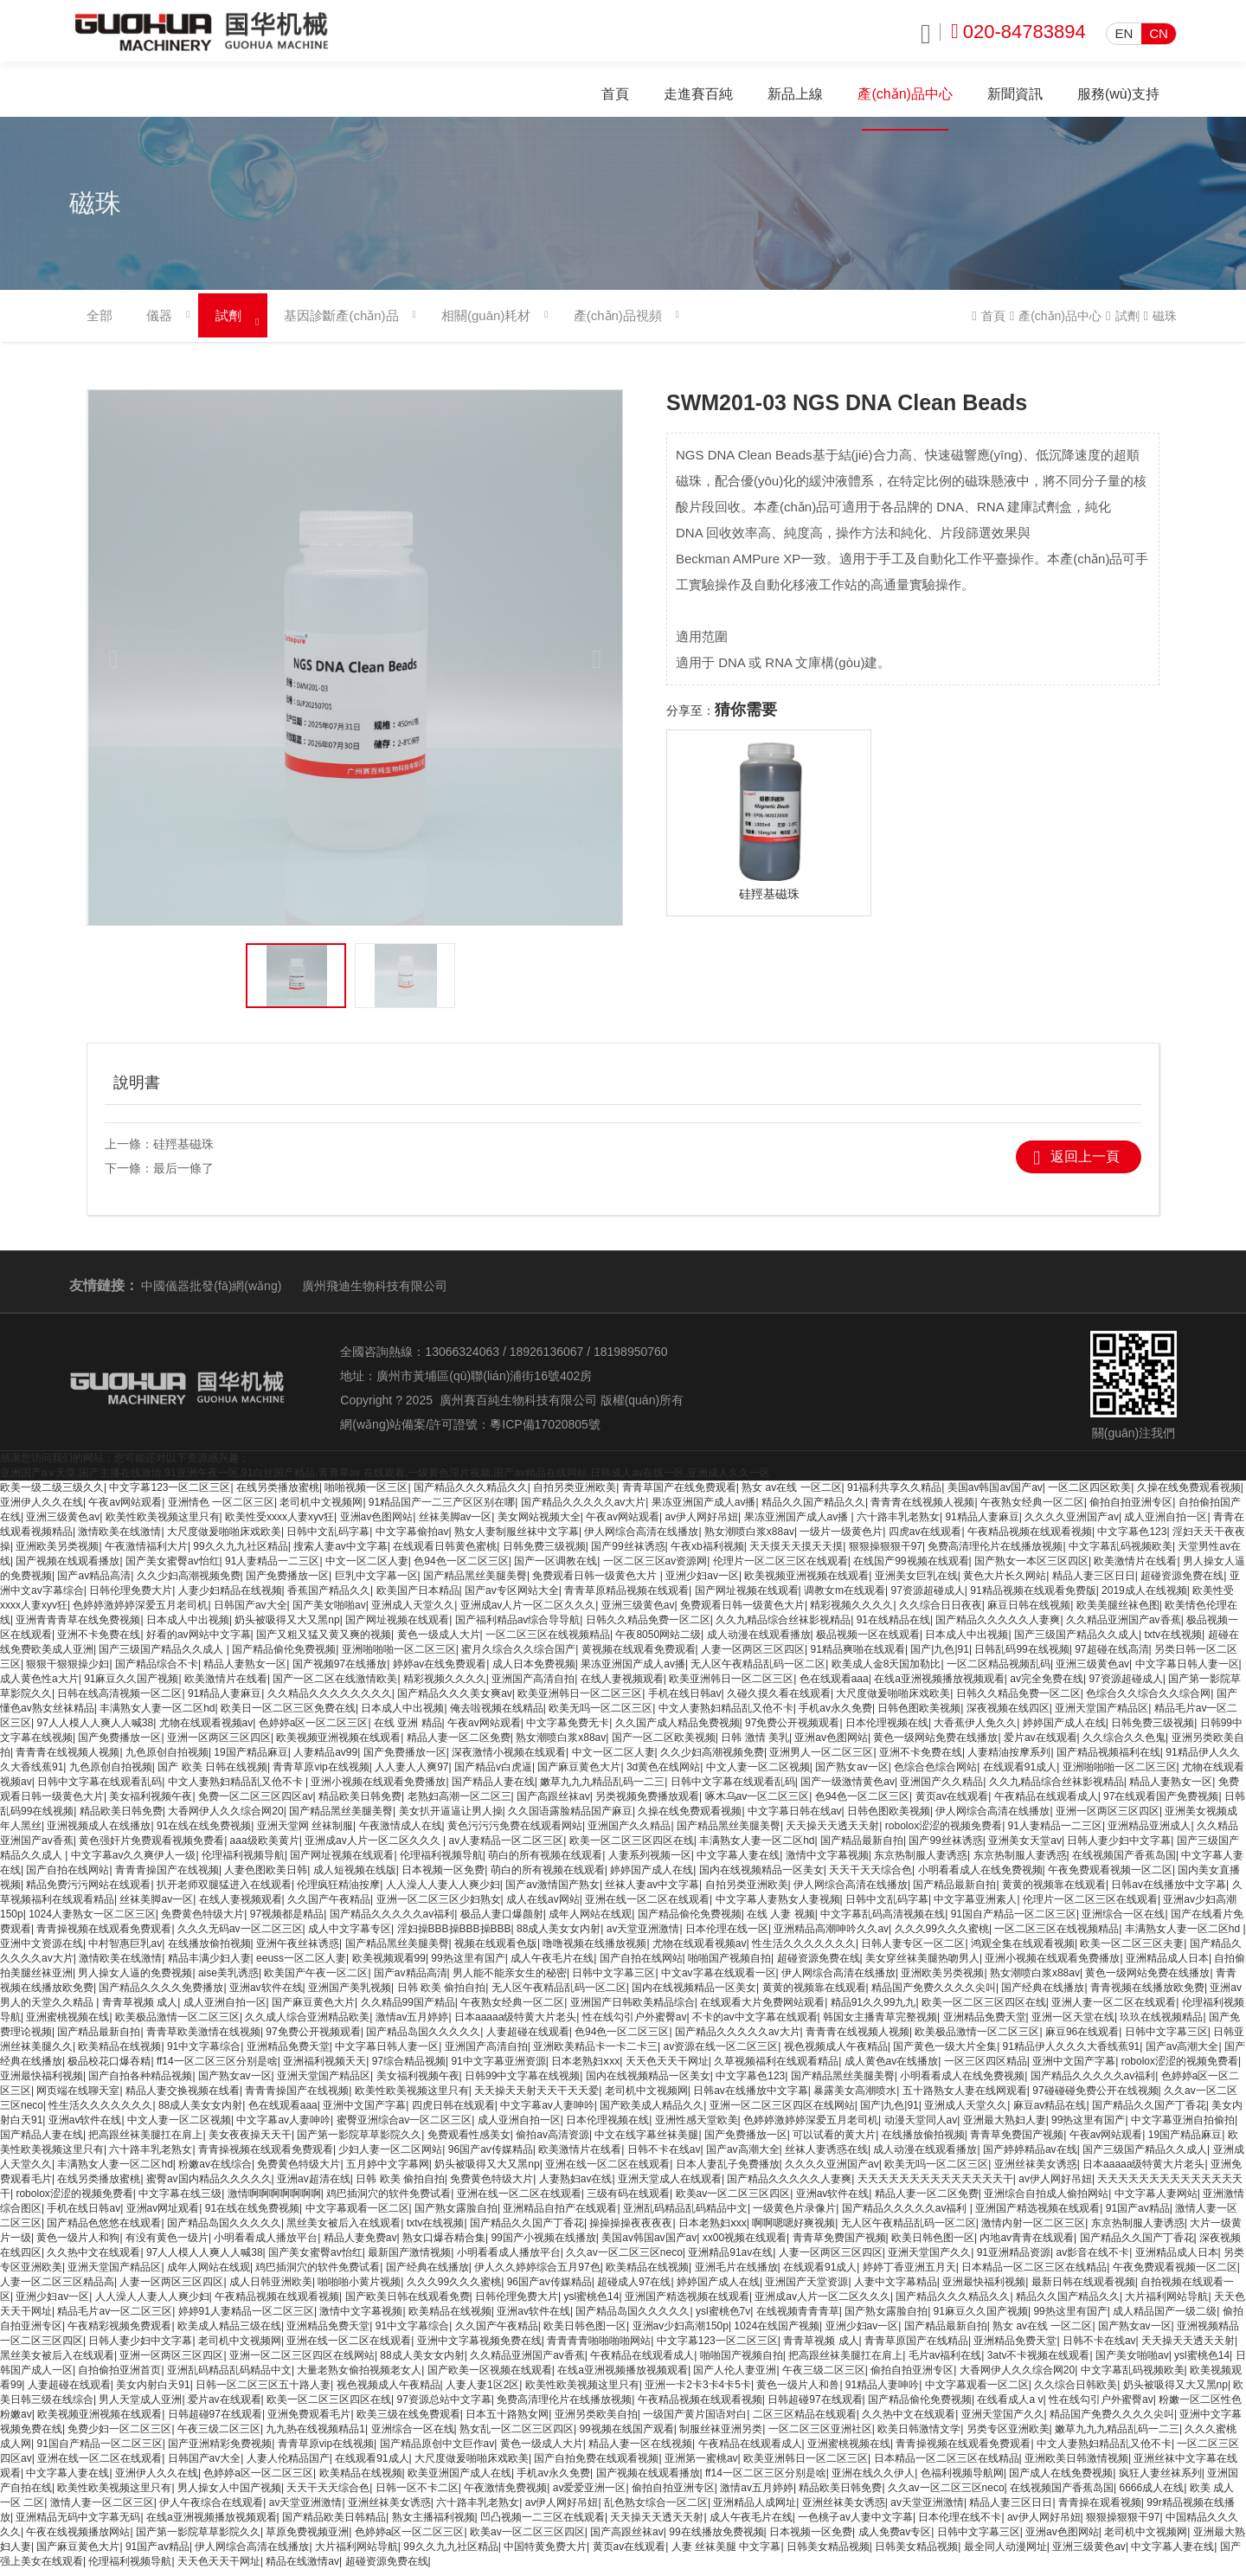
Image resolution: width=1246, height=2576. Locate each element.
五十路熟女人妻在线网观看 (964, 2097)
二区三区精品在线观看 (805, 2421)
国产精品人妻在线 (493, 1789)
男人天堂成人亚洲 (140, 2406)
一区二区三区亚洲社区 (820, 2436)
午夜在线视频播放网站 (78, 2539)
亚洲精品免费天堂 (984, 2024)
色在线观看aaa (834, 1686)
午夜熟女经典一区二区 (1032, 1509)
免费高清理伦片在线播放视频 (995, 1553)
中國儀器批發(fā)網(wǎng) (211, 1293)
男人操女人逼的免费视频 (135, 1980)
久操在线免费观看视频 (1189, 1494)
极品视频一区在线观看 (868, 1641)
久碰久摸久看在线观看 (779, 1700)
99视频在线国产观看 (626, 2436)
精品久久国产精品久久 (813, 1509)
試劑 (1127, 324)
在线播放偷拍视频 (209, 1950)
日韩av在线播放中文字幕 (1168, 1891)
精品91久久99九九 (873, 2009)
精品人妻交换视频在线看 (182, 2097)
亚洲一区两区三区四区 (219, 1744)
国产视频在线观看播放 (67, 1568)
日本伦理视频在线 (886, 1730)
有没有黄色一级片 (167, 2245)
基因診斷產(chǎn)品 (341, 323)
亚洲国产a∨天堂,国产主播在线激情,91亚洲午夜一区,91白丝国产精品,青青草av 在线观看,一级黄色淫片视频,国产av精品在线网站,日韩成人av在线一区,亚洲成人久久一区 (385, 1480)
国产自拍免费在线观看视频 (596, 2465)
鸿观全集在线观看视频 (1023, 1950)
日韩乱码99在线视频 (1021, 1656)
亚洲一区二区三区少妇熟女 (438, 1906)
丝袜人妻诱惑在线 (826, 2156)
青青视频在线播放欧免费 (1147, 1994)
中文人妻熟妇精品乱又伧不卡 (725, 1715)
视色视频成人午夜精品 (836, 2053)
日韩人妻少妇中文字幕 (1119, 1847)
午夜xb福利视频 (707, 1553)
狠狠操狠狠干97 (885, 1553)
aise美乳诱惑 (228, 1980)
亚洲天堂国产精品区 (1101, 1715)
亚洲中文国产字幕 (1073, 2068)
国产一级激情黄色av (847, 1789)
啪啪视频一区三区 (366, 1494)
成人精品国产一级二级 (1165, 2318)
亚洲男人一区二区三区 (821, 1759)
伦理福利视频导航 (243, 1862)
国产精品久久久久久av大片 (583, 1509)
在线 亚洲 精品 (408, 1730)
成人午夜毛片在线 (552, 1965)
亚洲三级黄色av (63, 1524)
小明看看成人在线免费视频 (980, 1877)
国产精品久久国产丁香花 (1149, 2112)
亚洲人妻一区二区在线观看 (1113, 2009)
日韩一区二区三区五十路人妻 (263, 2392)
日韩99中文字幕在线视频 (522, 2083)
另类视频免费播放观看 (647, 1803)
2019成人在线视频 (1144, 1597)
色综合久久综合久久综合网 (1148, 1700)
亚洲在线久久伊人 (873, 2480)
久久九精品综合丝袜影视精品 (783, 1627)
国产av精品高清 (94, 1583)
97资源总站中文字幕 (444, 2406)
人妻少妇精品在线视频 (230, 1597)
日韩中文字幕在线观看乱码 (99, 1789)
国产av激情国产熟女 (552, 1891)
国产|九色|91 (939, 1656)
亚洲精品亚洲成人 (1149, 1833)
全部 (99, 323)
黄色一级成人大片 (438, 1641)
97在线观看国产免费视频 (1160, 1803)
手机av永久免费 (835, 1715)
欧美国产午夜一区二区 (316, 1980)
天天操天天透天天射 (832, 1833)
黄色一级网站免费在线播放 (935, 1744)
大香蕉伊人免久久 (975, 1730)
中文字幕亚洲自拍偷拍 (1183, 2127)
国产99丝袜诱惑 (628, 1553)
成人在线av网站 (543, 1906)
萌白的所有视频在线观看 (545, 1862)
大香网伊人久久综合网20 (225, 1818)
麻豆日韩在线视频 (1028, 1612)
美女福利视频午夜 (150, 1803)
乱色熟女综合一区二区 (656, 2509)
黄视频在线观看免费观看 (638, 1656)
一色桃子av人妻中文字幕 (855, 2524)
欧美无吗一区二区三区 (600, 1715)
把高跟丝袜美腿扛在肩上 (145, 2142)
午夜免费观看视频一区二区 (1110, 1877)
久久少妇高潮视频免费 (189, 1583)
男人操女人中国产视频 (229, 2495)
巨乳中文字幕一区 (376, 1583)
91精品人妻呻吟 (882, 2392)
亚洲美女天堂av (1025, 1847)
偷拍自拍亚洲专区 (1130, 1509)
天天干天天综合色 (870, 1877)
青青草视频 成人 (139, 2009)
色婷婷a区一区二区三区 (314, 1730)
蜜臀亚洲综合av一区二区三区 (404, 2127)
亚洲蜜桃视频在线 (67, 2024)
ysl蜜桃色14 (591, 2303)
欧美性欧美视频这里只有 (163, 1524)
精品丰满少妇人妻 (209, 1965)
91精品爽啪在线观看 (858, 1656)
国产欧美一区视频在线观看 (489, 2377)
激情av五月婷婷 (412, 2024)
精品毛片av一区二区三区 (114, 2318)
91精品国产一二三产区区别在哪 (442, 1509)
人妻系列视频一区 (649, 1862)
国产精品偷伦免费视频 (284, 1656)
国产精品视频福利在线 (1108, 1759)
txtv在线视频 (1173, 1641)
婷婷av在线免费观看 (440, 1671)
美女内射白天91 (152, 2392)
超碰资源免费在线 (1182, 1583)
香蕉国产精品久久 (328, 1597)
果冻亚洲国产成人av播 (704, 1509)
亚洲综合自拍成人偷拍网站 (1046, 2200)
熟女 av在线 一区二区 (791, 1494)
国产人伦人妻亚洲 (734, 2377)
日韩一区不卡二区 (417, 2495)
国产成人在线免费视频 (1061, 2480)
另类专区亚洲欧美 (1008, 2436)
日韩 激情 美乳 (755, 1744)
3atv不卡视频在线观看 (1038, 2362)
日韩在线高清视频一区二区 (119, 1700)
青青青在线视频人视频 (922, 1509)
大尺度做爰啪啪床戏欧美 (224, 1538)
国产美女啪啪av (329, 1612)
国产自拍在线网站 (67, 1877)
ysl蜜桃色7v (723, 2318)
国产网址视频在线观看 (747, 1597)
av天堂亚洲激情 (643, 1936)
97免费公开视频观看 (792, 1730)
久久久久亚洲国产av (1071, 1524)
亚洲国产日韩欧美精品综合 (632, 2009)
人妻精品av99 (325, 1759)
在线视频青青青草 (797, 2318)
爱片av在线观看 (1040, 1744)
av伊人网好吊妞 (701, 1524)
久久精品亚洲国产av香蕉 (1123, 1627)
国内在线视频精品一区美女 (761, 1877)
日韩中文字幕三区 (613, 1980)
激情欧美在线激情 (119, 1538)
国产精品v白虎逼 (493, 1774)
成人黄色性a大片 (39, 1686)
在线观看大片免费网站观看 (762, 2009)
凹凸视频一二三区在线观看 (542, 2524)
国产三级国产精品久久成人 (1076, 1641)
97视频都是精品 (287, 1921)
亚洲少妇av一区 (702, 1583)
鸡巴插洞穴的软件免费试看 (388, 2200)
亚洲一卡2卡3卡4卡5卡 (698, 2392)
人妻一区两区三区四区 (753, 1656)
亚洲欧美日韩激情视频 (1076, 2465)
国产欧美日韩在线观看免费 (407, 2303)
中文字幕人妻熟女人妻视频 (778, 1906)
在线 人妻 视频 (781, 1921)
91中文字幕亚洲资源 (498, 2068)
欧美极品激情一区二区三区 (177, 2024)
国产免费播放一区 (287, 1583)
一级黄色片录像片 (794, 2215)
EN (1124, 33)
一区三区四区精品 (985, 2068)
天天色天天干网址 (667, 2068)
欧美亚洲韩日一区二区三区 (731, 1686)
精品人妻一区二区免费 (459, 1744)
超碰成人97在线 (634, 2289)
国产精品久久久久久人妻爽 (997, 1627)
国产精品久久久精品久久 (471, 1494)
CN (1158, 33)
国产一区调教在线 (555, 1568)
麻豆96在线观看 (1082, 2039)
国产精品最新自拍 (861, 1847)
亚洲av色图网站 (377, 1524)
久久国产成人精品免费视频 (677, 1730)
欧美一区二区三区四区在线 (631, 1847)
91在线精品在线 (893, 1627)
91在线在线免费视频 (204, 1833)
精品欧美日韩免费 (359, 1803)
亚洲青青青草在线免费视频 (78, 1627)
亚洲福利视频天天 (324, 2068)
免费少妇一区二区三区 (119, 2436)
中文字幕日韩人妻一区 (1187, 1671)
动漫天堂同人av (921, 2127)
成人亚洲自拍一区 (1165, 1524)
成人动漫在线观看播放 (759, 1641)
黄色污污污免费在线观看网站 (514, 1833)
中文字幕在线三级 (180, 2200)
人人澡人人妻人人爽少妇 (443, 1891)
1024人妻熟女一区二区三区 (92, 1921)
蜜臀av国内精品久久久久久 (209, 2186)
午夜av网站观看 (125, 1509)
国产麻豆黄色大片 (578, 1774)
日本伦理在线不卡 (959, 2524)
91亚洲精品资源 (1013, 2259)
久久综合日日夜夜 (940, 1612)
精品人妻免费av (360, 2245)
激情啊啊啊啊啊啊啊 (274, 2200)
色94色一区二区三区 (461, 1568)
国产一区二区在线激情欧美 (335, 1686)
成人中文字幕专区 (349, 1936)
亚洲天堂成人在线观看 (670, 2186)
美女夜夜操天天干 (250, 2142)
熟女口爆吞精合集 (443, 2245)
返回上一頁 (1085, 1163)
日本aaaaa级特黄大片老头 (515, 2024)
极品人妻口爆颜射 (501, 1921)
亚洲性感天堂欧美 (696, 2127)
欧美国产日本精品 (417, 1597)
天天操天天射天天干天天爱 (536, 2097)
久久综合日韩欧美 (1075, 2392)
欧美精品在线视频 (119, 2053)
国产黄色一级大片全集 (945, 2053)
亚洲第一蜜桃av (701, 2465)
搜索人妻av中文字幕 (340, 1553)
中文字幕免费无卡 (567, 1730)
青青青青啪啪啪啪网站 (599, 2348)
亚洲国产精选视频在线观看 (1037, 2215)
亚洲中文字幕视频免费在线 (479, 2348)
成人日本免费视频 (533, 1671)
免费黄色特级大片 (202, 1921)
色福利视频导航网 (962, 2480)
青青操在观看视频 (1099, 2509)
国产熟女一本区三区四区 (1031, 1568)
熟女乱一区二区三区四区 (516, 2436)
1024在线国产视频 (776, 2333)
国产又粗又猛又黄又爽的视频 (323, 1641)
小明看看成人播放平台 (266, 2245)
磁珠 (1165, 324)
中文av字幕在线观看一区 (718, 1980)
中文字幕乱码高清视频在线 (882, 1921)
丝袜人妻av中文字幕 (652, 1891)
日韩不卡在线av (664, 2156)
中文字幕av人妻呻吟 (547, 2112)
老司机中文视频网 (321, 1509)
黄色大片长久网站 (1004, 1583)
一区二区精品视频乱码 (998, 1671)
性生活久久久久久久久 (804, 1950)
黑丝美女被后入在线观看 (343, 2230)
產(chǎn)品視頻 (617, 323)
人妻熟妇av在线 (576, 2186)
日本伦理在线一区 (726, 1936)
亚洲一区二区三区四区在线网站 (782, 2112)
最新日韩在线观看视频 (1083, 2289)
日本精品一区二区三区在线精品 (1034, 2274)
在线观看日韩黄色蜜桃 (445, 1553)
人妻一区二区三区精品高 (57, 2289)
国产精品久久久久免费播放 (161, 1994)
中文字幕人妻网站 (1156, 2200)
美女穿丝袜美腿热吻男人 (922, 1965)
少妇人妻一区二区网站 (390, 2156)
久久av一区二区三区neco (624, 2259)
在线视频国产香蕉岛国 (1124, 1862)
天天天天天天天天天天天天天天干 (935, 2186)
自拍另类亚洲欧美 (574, 1494)
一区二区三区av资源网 (655, 1568)
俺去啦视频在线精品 (496, 1715)
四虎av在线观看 (925, 1538)
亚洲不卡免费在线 (98, 1641)
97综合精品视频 (409, 2068)
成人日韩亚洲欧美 (270, 2289)
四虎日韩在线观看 (453, 2112)
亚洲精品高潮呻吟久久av (831, 1936)
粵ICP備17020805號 (545, 1431)
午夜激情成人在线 (400, 1833)
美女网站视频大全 (539, 1524)
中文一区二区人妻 (366, 1568)
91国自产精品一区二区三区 (1013, 1921)
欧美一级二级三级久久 (52, 1494)
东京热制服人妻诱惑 (920, 1862)
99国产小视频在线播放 (543, 2245)
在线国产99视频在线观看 (910, 1568)
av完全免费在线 (1046, 1686)
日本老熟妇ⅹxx (585, 2068)
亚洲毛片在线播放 (736, 2274)
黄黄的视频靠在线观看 (1054, 1891)
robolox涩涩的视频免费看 (943, 1833)
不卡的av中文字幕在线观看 (755, 2024)
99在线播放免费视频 (716, 2539)
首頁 (993, 324)
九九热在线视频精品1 (315, 2436)
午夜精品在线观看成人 (1046, 1803)
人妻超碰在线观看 (527, 2039)
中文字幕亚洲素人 (975, 1906)
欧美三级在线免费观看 (408, 2421)
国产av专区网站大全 (512, 1597)
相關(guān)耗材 (485, 323)
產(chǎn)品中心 (1059, 324)
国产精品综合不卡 (156, 1671)
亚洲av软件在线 (266, 1994)
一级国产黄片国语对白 (695, 2421)
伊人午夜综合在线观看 (211, 2509)
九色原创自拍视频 (167, 1759)
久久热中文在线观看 (93, 2259)
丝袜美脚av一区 (455, 1524)
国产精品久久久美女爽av (454, 1700)
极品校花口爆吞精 (109, 2068)
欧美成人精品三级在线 (229, 2333)
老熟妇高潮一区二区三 (459, 1803)
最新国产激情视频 (409, 2259)
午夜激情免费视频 (505, 2495)
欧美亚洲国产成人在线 (459, 2480)
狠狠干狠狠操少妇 (67, 1671)
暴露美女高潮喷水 (854, 2097)
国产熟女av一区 (852, 1774)
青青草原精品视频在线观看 (626, 1597)
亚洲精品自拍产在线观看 (560, 2215)
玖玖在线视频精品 (1161, 2024)
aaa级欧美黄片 (264, 1847)
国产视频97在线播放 (339, 1671)
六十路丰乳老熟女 (898, 1524)
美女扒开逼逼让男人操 (451, 1818)
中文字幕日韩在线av (795, 1818)
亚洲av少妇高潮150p (681, 2333)
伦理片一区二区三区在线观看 (780, 1568)
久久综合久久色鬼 (1124, 1744)
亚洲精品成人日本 (1167, 1965)
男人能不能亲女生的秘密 (510, 1980)
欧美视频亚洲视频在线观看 (806, 1583)
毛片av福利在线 (945, 2362)
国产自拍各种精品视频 (140, 2083)
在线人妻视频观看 (622, 1686)
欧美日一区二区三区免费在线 (288, 1715)
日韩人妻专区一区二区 (913, 1950)
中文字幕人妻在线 (738, 1862)
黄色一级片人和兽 (797, 2392)
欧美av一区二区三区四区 (733, 2200)
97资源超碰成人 (927, 1597)
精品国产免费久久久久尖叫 (933, 1994)
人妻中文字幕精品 (895, 2289)
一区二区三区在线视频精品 (547, 1641)
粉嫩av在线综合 (215, 2171)
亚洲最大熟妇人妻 (1004, 2127)
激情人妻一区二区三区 (102, 2509)
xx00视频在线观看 (745, 2245)
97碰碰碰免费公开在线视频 (1095, 2097)
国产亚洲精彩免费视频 (220, 2450)
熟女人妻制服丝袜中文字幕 (516, 1538)
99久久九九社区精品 (240, 1553)
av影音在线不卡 (1092, 2259)
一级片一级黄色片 (841, 1538)
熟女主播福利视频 (433, 2524)
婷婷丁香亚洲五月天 (909, 2274)
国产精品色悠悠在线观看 (104, 2230)
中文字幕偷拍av (412, 1538)
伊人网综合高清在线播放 (641, 1538)
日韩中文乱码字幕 (327, 1538)
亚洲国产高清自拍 (533, 1686)
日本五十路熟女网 (507, 2421)
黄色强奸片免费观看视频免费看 (151, 1847)
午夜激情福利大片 (146, 1553)
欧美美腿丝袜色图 (1117, 1612)
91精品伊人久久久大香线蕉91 (1071, 2053)
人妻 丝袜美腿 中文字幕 (726, 2553)
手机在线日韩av (685, 1700)
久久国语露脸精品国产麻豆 (570, 1818)
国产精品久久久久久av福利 (392, 1921)
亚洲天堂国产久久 (929, 2259)
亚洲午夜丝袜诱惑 (297, 1950)
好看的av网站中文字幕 (198, 1641)
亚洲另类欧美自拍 (596, 2421)
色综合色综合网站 (935, 1774)
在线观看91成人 (1020, 1774)
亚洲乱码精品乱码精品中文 (685, 2215)
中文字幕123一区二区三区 (169, 1494)
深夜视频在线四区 (1008, 1715)
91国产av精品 (1138, 2215)
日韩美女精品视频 (828, 2553)
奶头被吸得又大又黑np (286, 1627)
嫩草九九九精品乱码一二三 (602, 1789)
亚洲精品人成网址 (754, 2509)
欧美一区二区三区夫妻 (1132, 1950)
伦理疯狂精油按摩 (338, 1891)
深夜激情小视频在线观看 (509, 1759)
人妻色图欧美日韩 (265, 1877)
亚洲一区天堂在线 (1072, 2024)
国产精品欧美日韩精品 (334, 2524)
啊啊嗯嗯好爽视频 (793, 2230)
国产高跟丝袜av (553, 1803)
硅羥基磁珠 (183, 1151)
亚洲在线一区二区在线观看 (647, 1906)
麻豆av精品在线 (1050, 2112)
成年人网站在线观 (590, 1921)
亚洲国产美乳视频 (349, 1994)
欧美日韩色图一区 (932, 2245)
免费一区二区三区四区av (255, 1803)
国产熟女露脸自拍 (456, 2215)
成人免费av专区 (895, 2539)
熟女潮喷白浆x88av (749, 1538)
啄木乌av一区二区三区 (757, 1803)
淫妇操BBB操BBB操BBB (454, 1936)
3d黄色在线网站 (663, 1774)
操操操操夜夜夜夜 (630, 2230)
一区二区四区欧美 (1089, 1494)
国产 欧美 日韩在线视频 (212, 1774)
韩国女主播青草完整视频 (880, 2024)
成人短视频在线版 (354, 1877)
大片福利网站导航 (1166, 2303)
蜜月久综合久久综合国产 (518, 1656)
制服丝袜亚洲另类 (720, 2436)
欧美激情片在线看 (1135, 1568)
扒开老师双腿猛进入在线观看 (224, 1891)
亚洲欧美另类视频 (57, 1553)
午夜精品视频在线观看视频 (1029, 1538)
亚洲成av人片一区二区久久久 (528, 1612)
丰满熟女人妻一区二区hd (157, 1715)
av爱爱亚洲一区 (589, 2495)
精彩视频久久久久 (851, 1612)
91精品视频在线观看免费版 (1032, 1597)
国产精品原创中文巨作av (437, 2450)
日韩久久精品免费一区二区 (648, 1627)
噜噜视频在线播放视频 (594, 1950)
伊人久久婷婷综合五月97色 (537, 2274)
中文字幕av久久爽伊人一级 (133, 1862)
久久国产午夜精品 (328, 1906)
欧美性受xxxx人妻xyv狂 (279, 1524)
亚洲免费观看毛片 (308, 2421)
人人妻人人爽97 (411, 1774)
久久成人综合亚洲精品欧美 (307, 2024)
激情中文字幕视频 (827, 1862)
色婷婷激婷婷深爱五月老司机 (140, 1612)
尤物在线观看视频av (206, 1730)
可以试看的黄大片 (834, 2142)
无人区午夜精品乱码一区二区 (757, 1671)
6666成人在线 (1152, 2495)
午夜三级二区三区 (823, 2377)
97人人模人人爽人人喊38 (94, 1730)
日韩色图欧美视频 (918, 1715)
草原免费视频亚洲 (307, 2539)
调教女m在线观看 (844, 1597)
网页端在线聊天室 (77, 2097)
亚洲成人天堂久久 (412, 1612)
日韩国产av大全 (250, 1612)
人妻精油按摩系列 (1008, 1759)
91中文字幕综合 (204, 2053)
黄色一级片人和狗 (77, 2245)
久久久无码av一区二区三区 (240, 1936)
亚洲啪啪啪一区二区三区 (399, 1656)
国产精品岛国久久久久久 (423, 2039)
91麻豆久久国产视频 (131, 1686)
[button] (112, 667)
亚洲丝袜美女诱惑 (1035, 2171)
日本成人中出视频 (187, 1627)
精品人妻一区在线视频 (640, 2450)
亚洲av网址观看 (163, 2215)
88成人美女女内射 (559, 1936)
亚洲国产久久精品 (941, 1789)
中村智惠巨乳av (125, 1950)
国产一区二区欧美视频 (664, 1744)
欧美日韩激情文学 (918, 2436)
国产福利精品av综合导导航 (518, 1627)
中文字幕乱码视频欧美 (1120, 1553)
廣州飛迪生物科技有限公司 (374, 1293)
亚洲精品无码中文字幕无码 (78, 2524)
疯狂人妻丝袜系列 (1160, 2480)
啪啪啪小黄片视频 (359, 2289)
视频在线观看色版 (495, 1950)
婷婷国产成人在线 (1064, 1730)
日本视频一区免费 (443, 1877)
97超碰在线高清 (1111, 1656)
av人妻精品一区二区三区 (506, 1847)
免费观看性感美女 (469, 2142)
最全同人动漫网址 (1005, 2553)
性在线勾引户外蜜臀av (634, 2024)
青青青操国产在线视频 (167, 1877)
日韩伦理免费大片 (130, 1597)
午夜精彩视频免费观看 (119, 2333)
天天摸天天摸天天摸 (796, 1553)
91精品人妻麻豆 (981, 1524)
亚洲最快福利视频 (41, 2083)
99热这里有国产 (467, 1965)
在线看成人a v (1010, 2406)
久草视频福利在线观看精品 (776, 2068)
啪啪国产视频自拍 (729, 1965)
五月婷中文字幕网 (387, 2171)
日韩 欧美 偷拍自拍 (441, 1994)
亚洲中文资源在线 (41, 1950)
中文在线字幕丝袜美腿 (646, 2142)
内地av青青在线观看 (1026, 2245)
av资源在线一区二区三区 (721, 2053)
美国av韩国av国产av (995, 1494)
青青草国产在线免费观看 (679, 1494)
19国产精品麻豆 (250, 1759)
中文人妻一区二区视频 (758, 1774)
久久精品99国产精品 (408, 2009)
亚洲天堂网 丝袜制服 (305, 1833)
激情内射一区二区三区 (1033, 2230)
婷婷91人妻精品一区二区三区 (246, 2318)
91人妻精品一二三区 (272, 1568)
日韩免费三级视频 (544, 1553)
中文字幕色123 (1131, 1538)
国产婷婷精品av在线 (1030, 2156)
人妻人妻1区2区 (482, 2392)
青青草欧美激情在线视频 (203, 2039)
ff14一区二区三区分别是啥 (217, 2068)
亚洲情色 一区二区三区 (221, 1509)
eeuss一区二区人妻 (301, 1965)
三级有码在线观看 (628, 2200)
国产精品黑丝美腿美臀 (475, 1583)
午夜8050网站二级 (658, 1641)
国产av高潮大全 (1182, 2053)
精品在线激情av (302, 2568)
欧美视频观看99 (389, 1965)
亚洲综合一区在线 (1123, 1921)
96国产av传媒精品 (490, 2156)
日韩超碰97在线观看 (815, 2406)
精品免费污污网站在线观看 (88, 1891)
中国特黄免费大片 (545, 2553)
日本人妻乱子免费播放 (728, 2171)
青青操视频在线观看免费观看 (103, 1936)
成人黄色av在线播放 (892, 2068)
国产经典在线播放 (1042, 1994)
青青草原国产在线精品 (916, 2348)
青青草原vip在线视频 (321, 1774)
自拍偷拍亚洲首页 (119, 2377)
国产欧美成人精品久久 (651, 2112)
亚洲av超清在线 (313, 2186)
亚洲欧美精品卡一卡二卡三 (595, 2053)
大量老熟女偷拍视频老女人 (359, 2377)
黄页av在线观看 (952, 1803)
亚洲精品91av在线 (730, 2259)
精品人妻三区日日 (1093, 1583)
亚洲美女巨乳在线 (916, 1583)
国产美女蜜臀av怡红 (172, 1568)
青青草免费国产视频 (1016, 2142)
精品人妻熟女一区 (244, 1671)
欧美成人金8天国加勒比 (886, 1671)
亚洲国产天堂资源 (806, 2289)
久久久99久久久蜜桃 (942, 1936)
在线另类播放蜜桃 (277, 1494)
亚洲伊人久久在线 (41, 1509)
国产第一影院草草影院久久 (359, 2142)
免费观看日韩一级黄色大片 (595, 1583)
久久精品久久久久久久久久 (329, 1700)
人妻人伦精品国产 (288, 2465)
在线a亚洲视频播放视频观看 (939, 1686)
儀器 (159, 323)
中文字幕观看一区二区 (357, 2215)
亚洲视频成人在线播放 (99, 1833)
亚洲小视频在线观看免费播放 (378, 1789)
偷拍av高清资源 (552, 2142)
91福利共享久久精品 (894, 1494)
